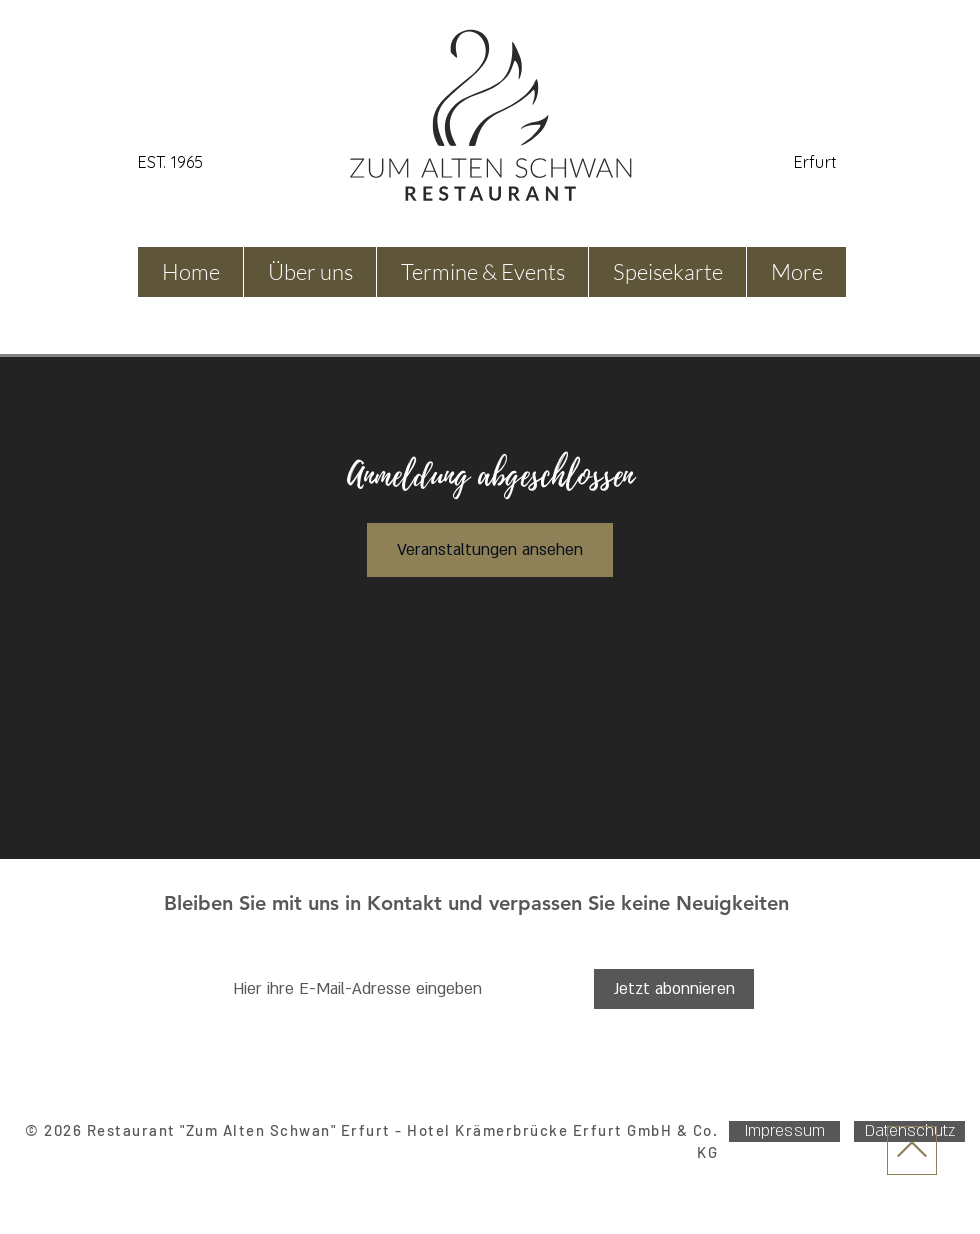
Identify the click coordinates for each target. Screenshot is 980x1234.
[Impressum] (784, 1131)
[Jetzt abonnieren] (674, 989)
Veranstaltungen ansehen (490, 550)
